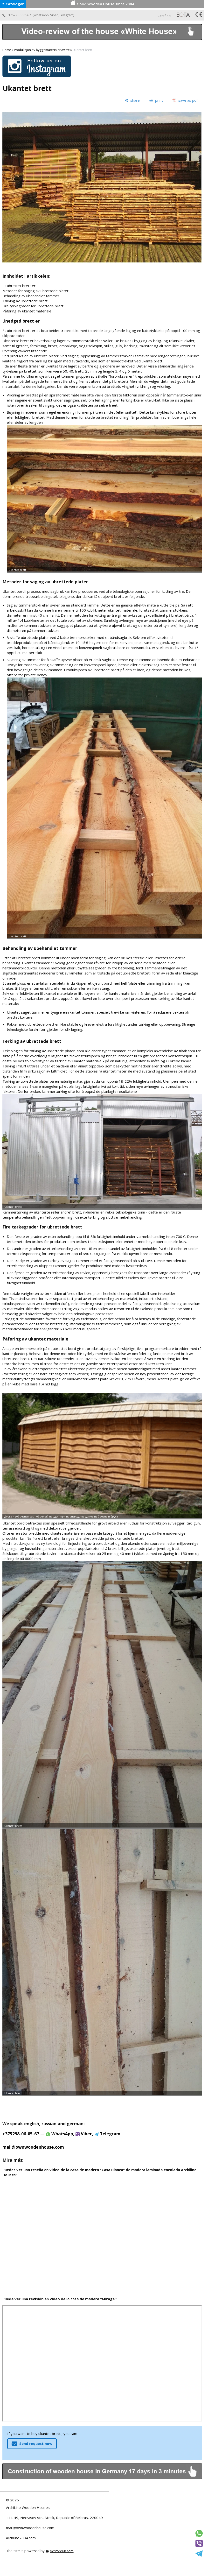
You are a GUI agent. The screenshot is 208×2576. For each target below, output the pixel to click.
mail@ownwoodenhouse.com (30, 2527)
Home (6, 50)
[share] (132, 100)
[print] (156, 100)
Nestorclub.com (62, 2551)
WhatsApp (41, 15)
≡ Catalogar (13, 3)
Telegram (66, 15)
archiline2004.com (21, 2537)
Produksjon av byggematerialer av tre (42, 50)
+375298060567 (17, 15)
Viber (54, 15)
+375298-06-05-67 (20, 2134)
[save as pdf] (185, 100)
